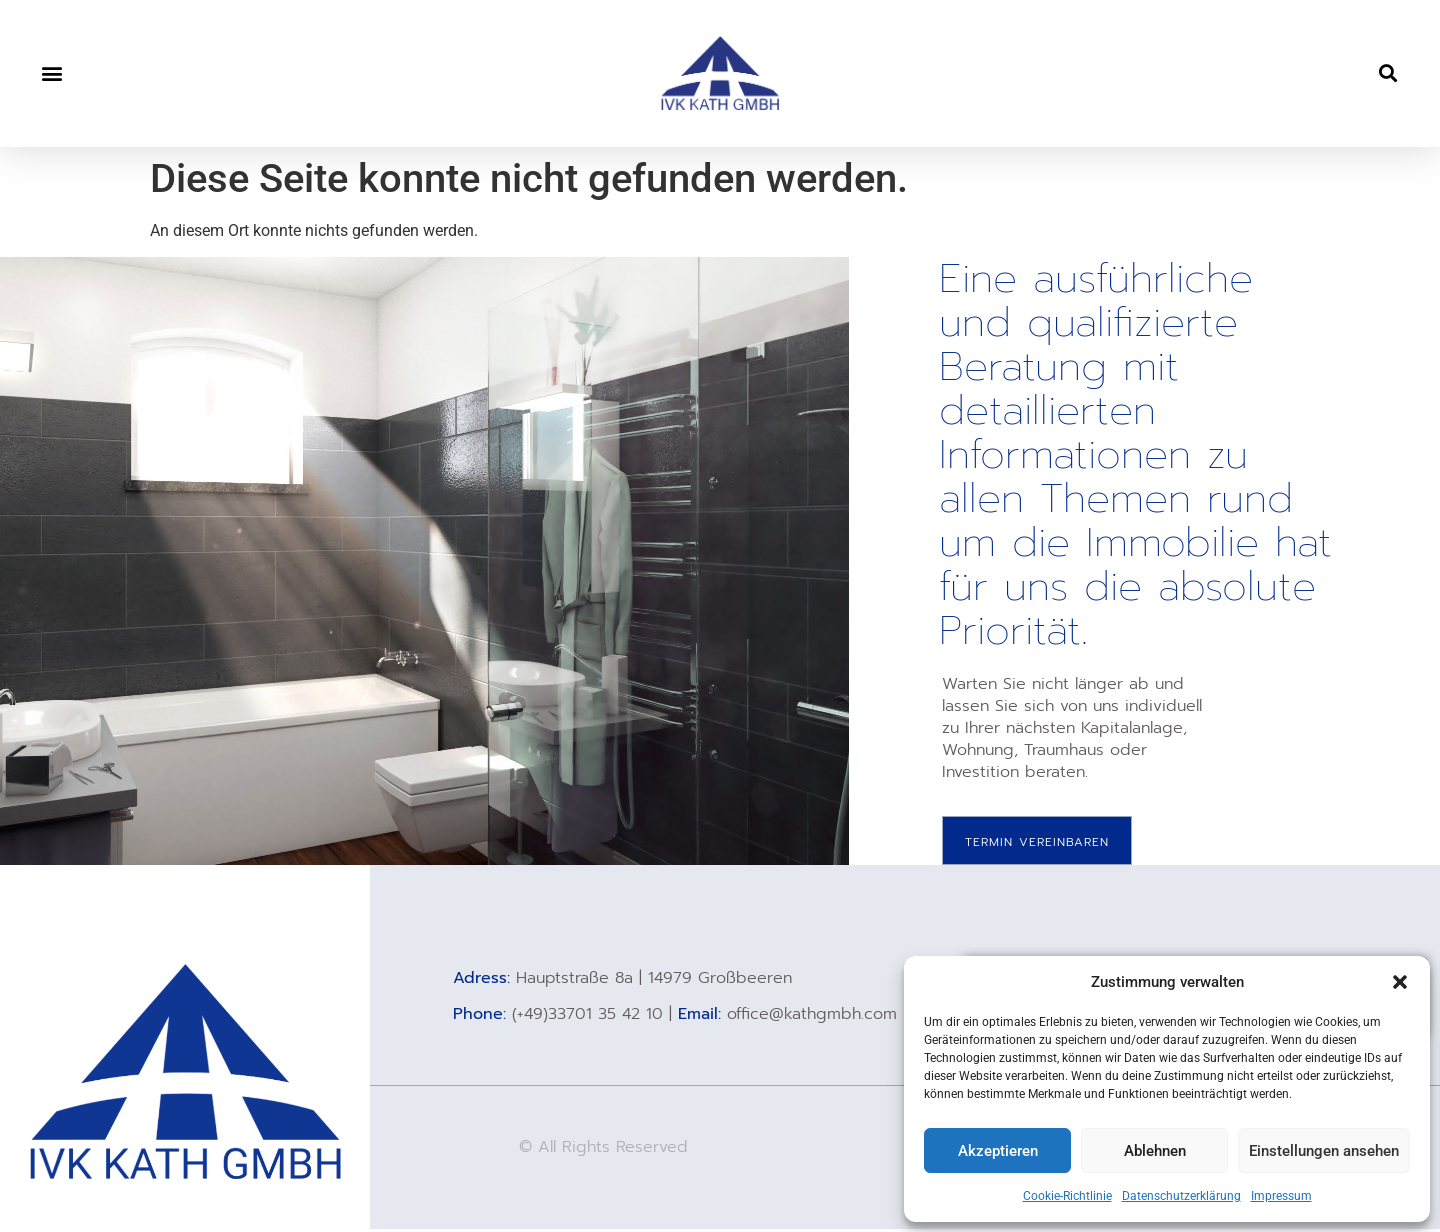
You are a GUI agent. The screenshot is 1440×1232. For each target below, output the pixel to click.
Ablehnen (1155, 1151)
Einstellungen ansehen (1324, 1151)
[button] (1400, 982)
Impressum (1281, 1196)
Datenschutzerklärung (1181, 1196)
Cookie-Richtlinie (1067, 1196)
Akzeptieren (998, 1151)
